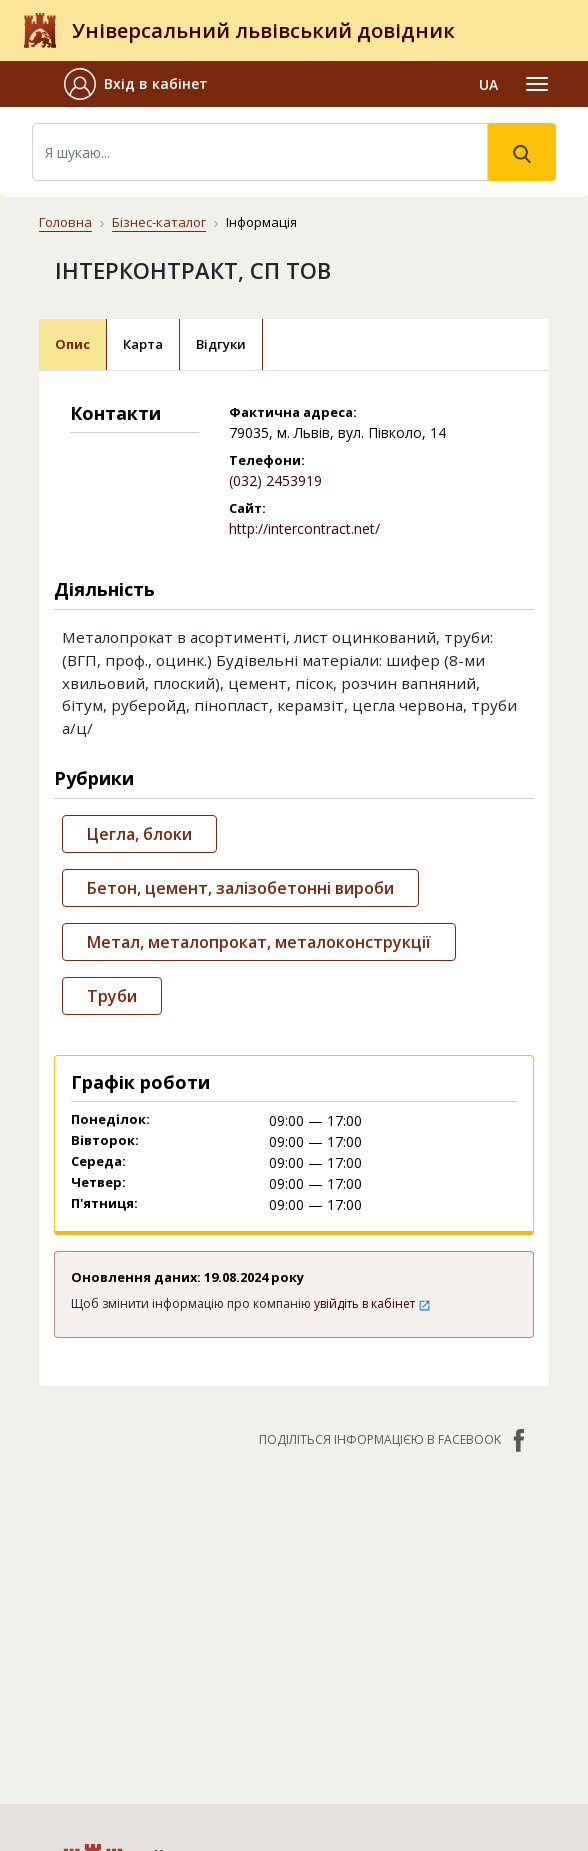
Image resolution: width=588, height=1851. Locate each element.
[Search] (260, 152)
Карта (143, 344)
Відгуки (221, 344)
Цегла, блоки (139, 834)
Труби (112, 996)
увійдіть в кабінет (372, 1303)
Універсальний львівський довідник (263, 30)
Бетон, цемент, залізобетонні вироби (240, 888)
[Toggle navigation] (537, 84)
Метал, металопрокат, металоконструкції (259, 942)
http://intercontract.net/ (304, 528)
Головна (65, 222)
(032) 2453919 (275, 480)
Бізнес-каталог (159, 222)
